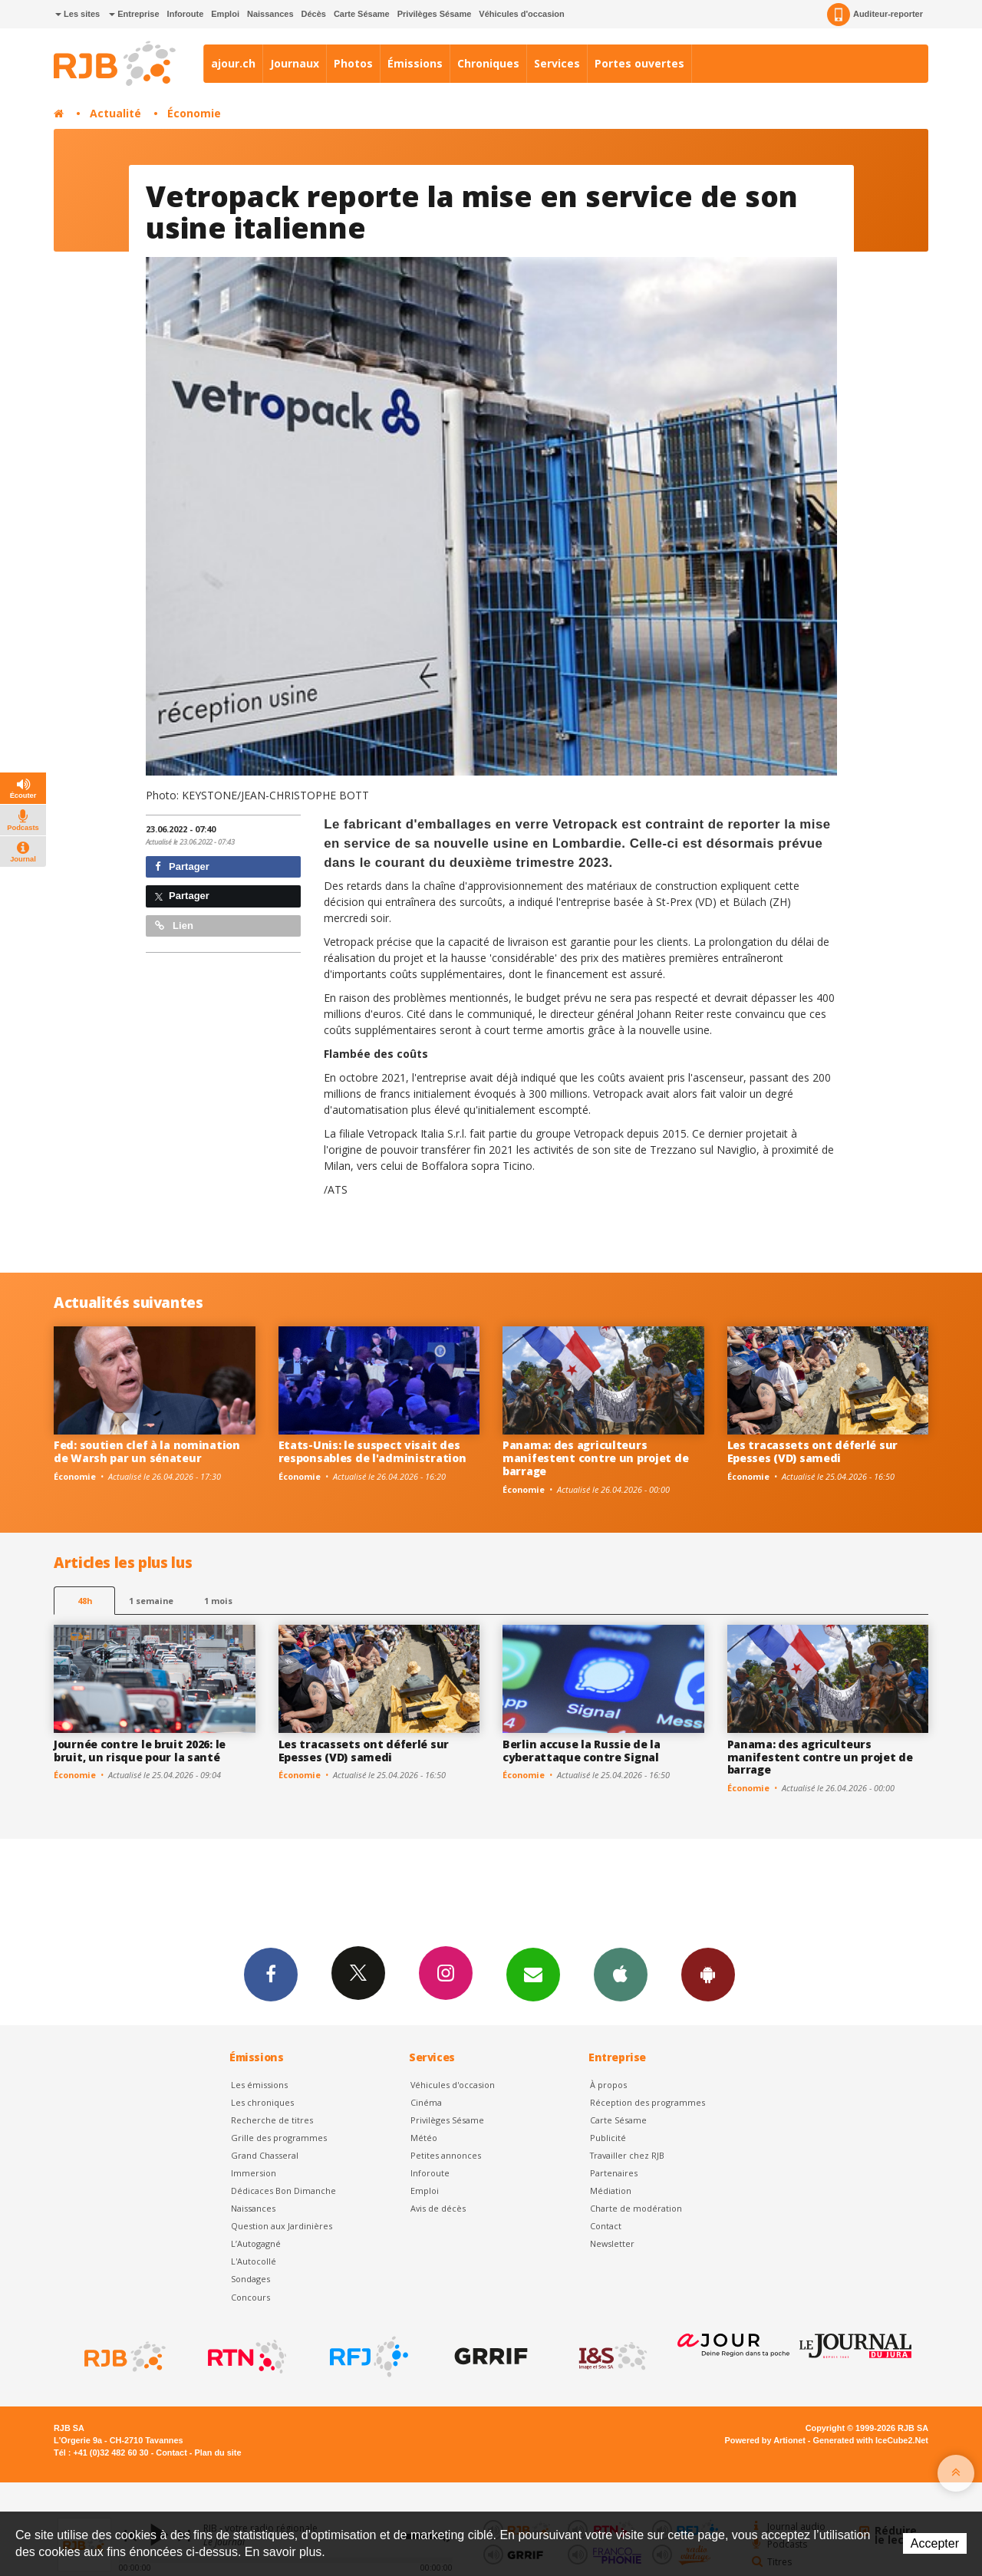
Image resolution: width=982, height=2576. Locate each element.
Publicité (608, 2138)
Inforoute (185, 13)
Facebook (271, 1974)
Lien (174, 925)
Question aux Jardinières (281, 2226)
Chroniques (488, 63)
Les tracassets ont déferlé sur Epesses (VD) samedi (812, 1451)
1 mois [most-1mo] (218, 1600)
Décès (314, 13)
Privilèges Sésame (434, 13)
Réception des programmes (647, 2102)
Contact (605, 2226)
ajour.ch (233, 63)
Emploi (225, 13)
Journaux (294, 63)
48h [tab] (84, 1600)
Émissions (415, 63)
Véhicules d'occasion (521, 13)
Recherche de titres (272, 2120)
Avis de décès (438, 2208)
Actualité (115, 113)
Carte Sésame (362, 13)
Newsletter (612, 2243)
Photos (353, 63)
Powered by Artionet (765, 2440)
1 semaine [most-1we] (151, 1600)
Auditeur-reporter (875, 14)
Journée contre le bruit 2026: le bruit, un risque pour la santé (140, 1750)
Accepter (935, 2543)
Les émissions (259, 2085)
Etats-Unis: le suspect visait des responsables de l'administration (372, 1451)
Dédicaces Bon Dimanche (283, 2191)
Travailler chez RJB (627, 2155)
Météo (423, 2138)
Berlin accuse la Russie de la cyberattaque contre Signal (582, 1750)
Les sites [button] (77, 13)
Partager (182, 866)
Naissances (270, 13)
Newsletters (533, 1974)
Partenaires (614, 2173)
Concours (250, 2297)
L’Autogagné (256, 2243)
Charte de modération (636, 2208)
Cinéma (426, 2102)
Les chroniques (262, 2102)
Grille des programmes (279, 2138)
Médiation (610, 2191)
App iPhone (621, 1974)
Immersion (253, 2173)
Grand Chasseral (264, 2155)
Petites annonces (445, 2155)
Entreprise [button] (134, 13)
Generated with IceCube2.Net (870, 2440)
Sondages (250, 2279)
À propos (608, 2085)
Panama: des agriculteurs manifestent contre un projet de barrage (595, 1458)
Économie (194, 113)
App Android (708, 1974)
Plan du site (217, 2452)
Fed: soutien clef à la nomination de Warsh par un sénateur (147, 1451)
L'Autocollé (253, 2261)
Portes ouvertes (639, 63)
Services (557, 63)
